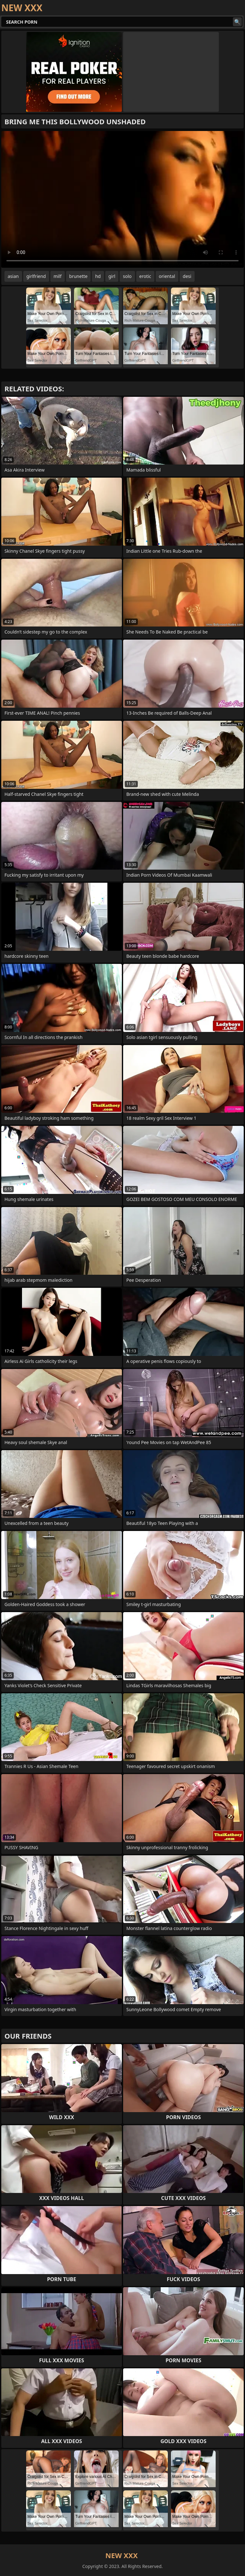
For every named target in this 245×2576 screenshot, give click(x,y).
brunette (78, 276)
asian (13, 276)
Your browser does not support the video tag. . (122, 199)
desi (187, 276)
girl (111, 276)
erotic (145, 276)
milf (58, 276)
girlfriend (36, 276)
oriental (167, 276)
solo (127, 276)
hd (97, 276)
